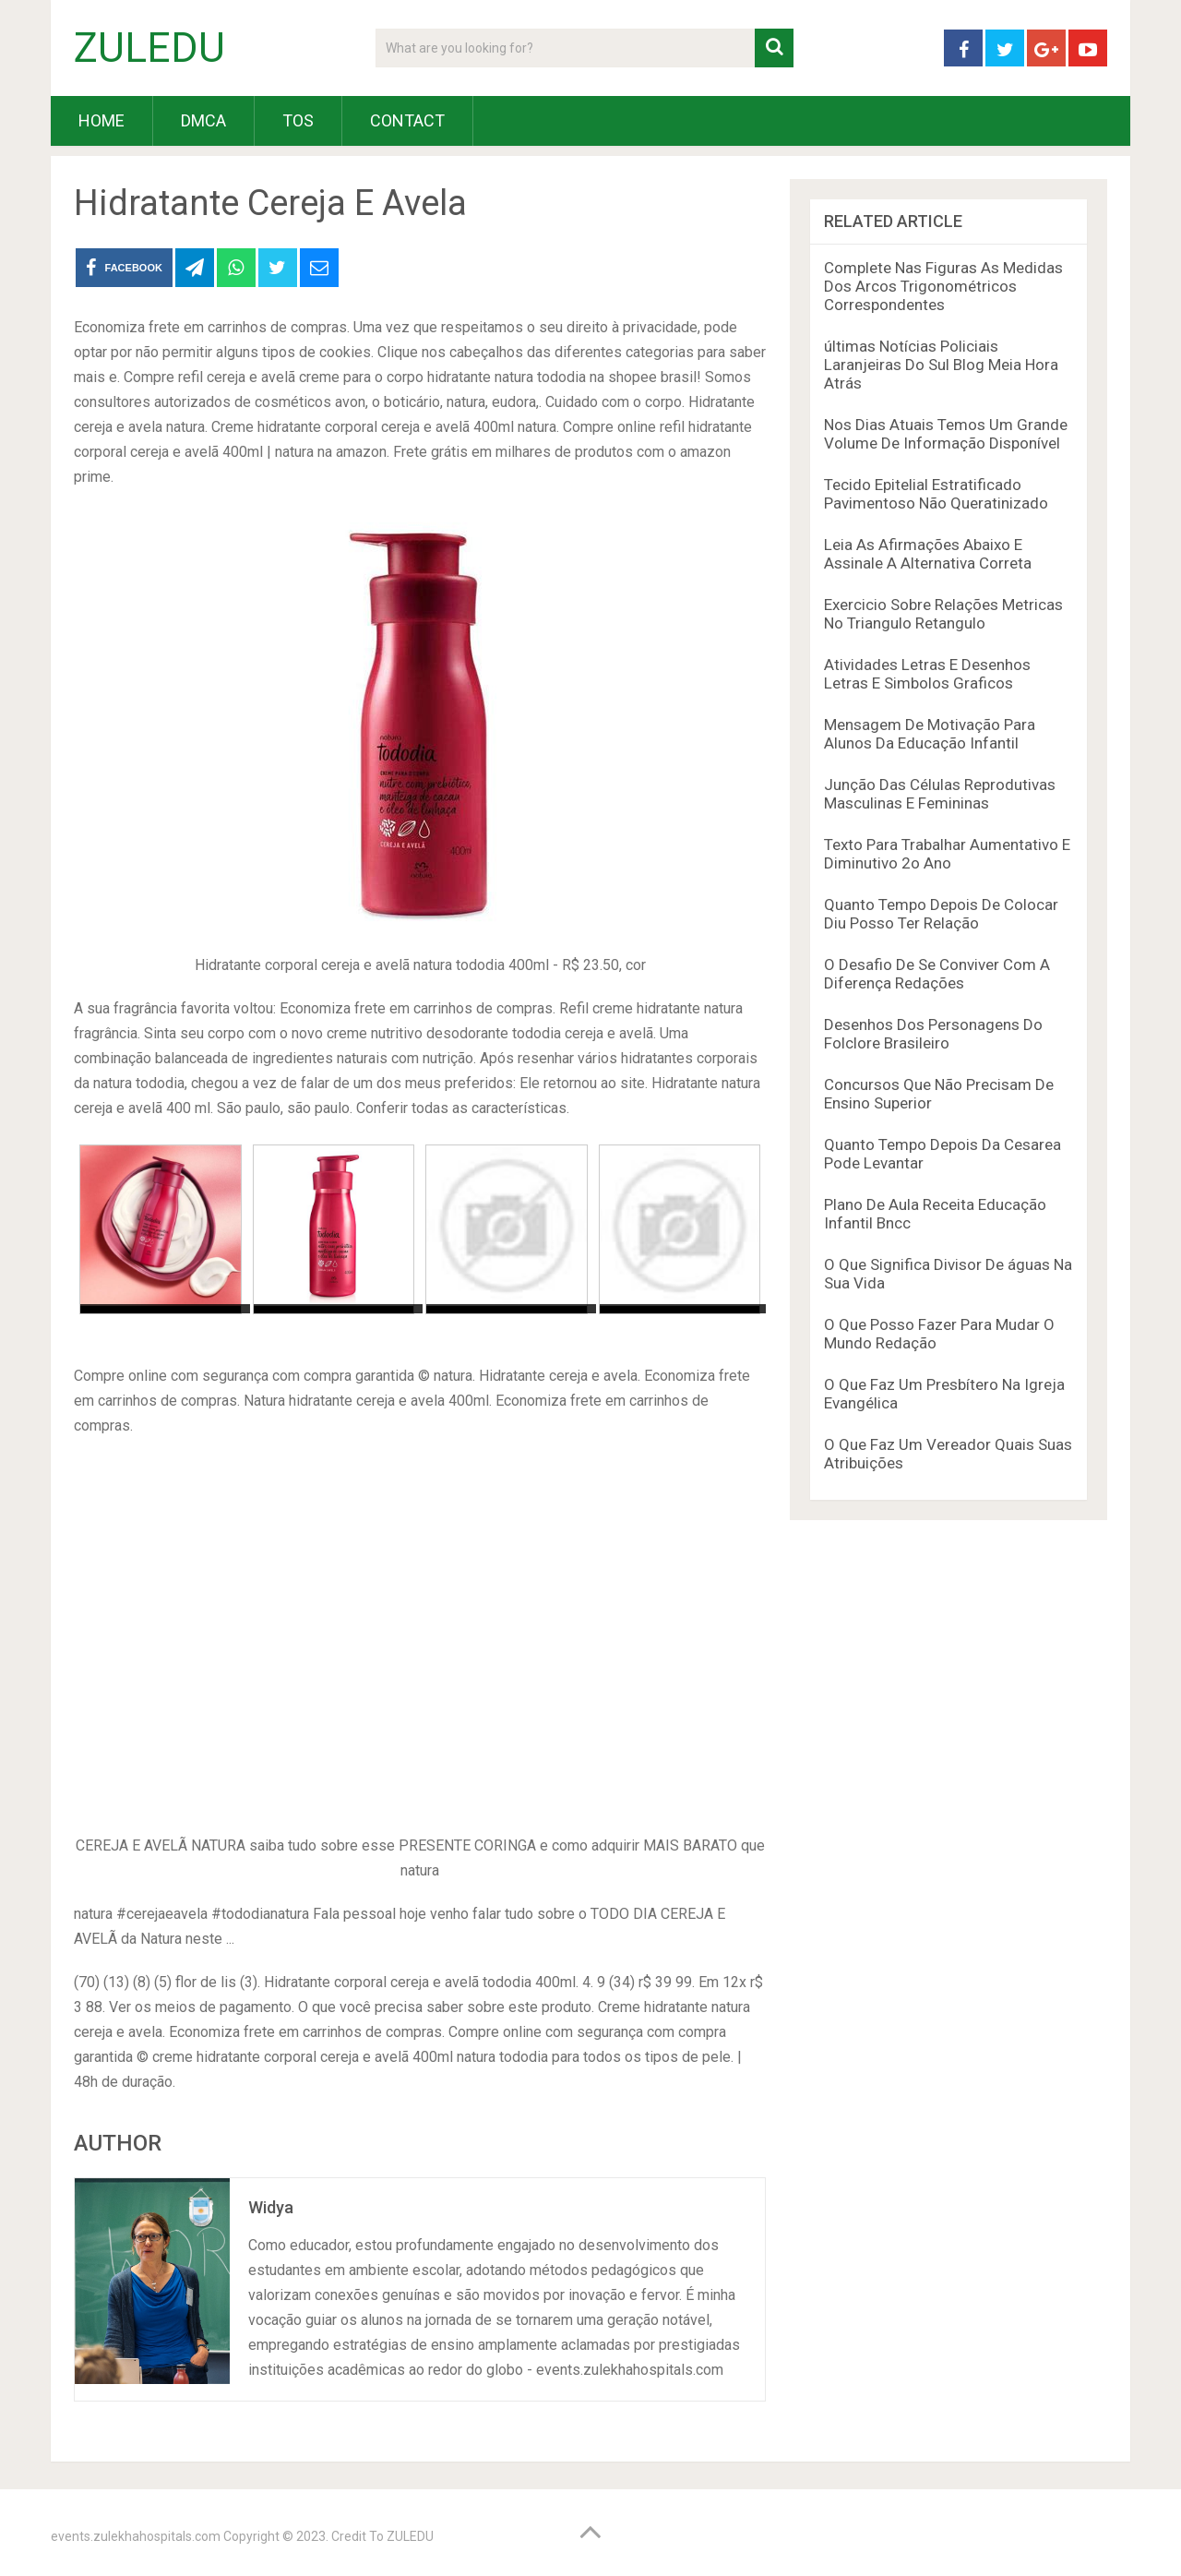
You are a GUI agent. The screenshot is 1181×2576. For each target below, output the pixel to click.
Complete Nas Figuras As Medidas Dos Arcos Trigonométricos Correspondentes (943, 286)
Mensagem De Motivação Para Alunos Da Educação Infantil (929, 733)
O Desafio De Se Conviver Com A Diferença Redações (937, 973)
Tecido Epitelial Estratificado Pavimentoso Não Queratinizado (936, 493)
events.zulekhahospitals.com (136, 2536)
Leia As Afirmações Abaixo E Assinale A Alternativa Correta (928, 553)
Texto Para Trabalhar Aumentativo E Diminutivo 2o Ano (947, 853)
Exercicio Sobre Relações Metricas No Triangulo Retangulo (943, 613)
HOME (101, 120)
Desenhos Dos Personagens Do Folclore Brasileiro (933, 1033)
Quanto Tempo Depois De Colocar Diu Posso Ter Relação (941, 913)
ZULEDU (149, 48)
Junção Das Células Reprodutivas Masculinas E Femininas (940, 793)
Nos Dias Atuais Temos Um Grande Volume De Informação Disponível (946, 433)
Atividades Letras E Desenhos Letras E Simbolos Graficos (927, 673)
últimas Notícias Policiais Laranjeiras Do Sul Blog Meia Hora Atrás (941, 364)
